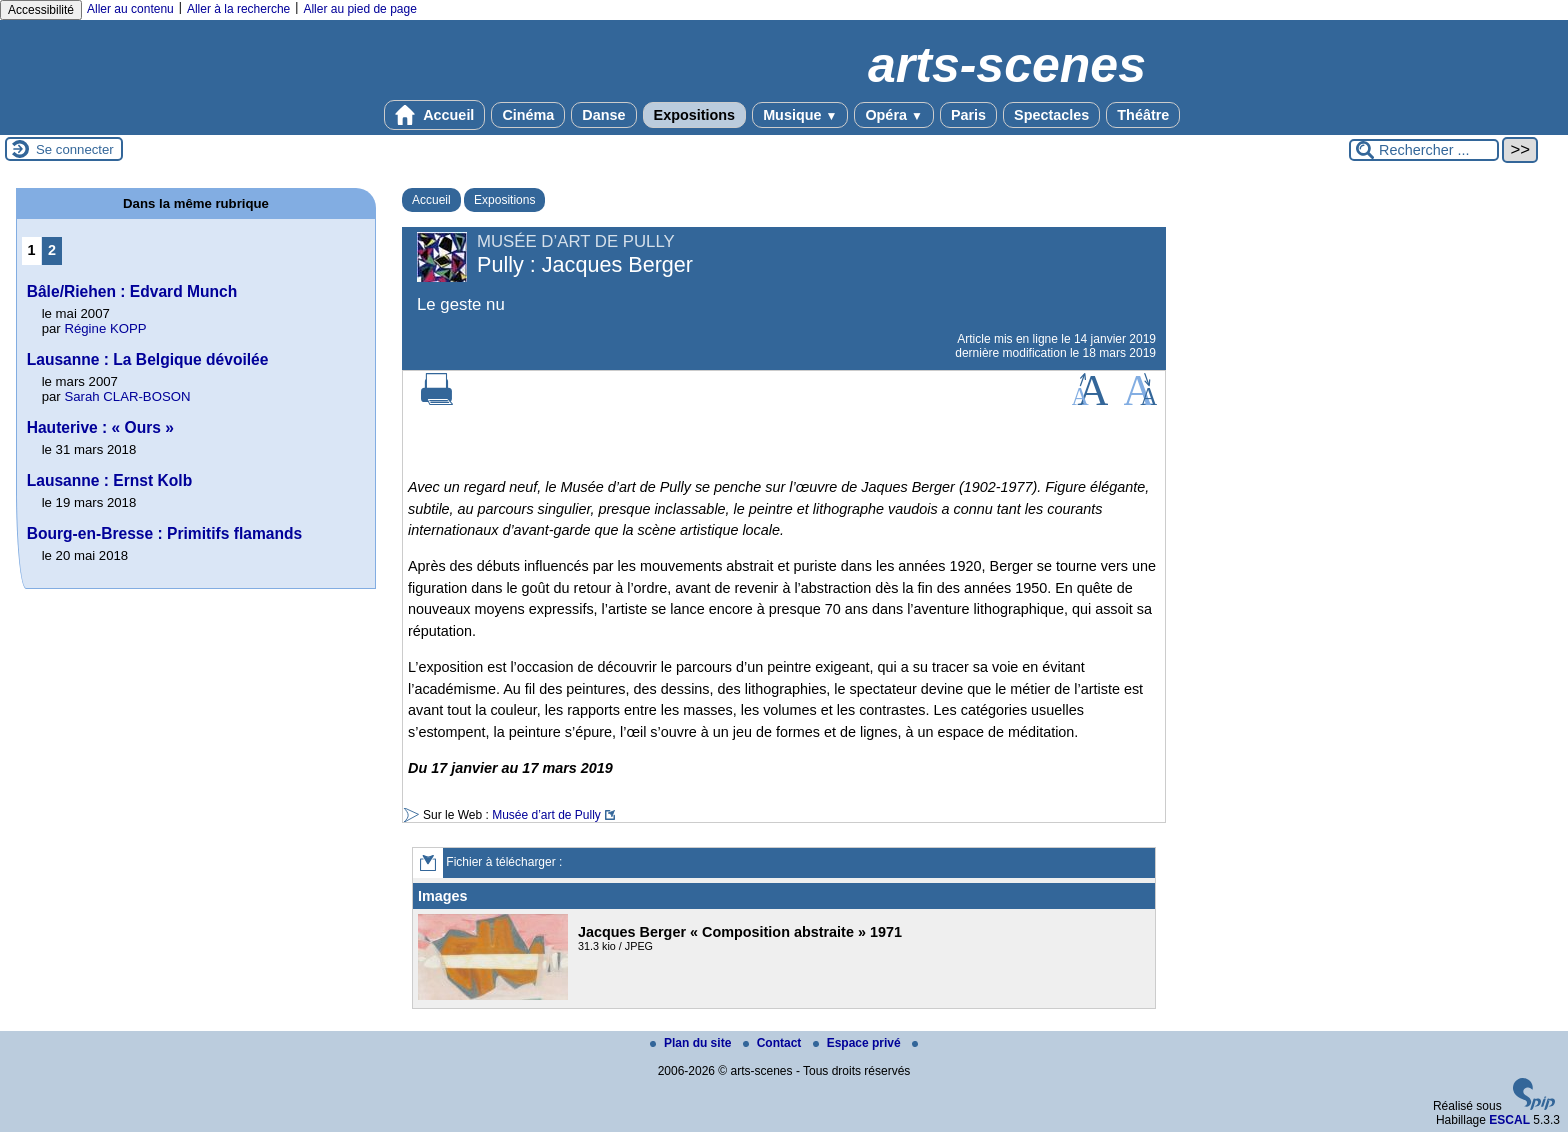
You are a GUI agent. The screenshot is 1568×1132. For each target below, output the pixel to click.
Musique (800, 115)
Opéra (893, 115)
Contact (774, 1043)
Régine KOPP (105, 328)
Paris (968, 115)
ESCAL (1509, 1120)
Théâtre (1143, 115)
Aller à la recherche (238, 9)
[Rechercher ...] (1424, 150)
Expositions (695, 115)
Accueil (435, 115)
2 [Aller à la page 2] (52, 250)
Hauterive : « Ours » (100, 427)
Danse (603, 115)
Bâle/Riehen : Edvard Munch (132, 291)
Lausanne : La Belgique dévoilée (148, 359)
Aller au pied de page (359, 9)
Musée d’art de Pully (546, 815)
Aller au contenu (130, 9)
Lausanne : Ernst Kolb (110, 480)
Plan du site (692, 1043)
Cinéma (528, 115)
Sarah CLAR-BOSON (127, 396)
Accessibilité (41, 10)
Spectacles (1051, 115)
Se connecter (75, 149)
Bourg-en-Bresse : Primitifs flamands (165, 533)
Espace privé (858, 1043)
